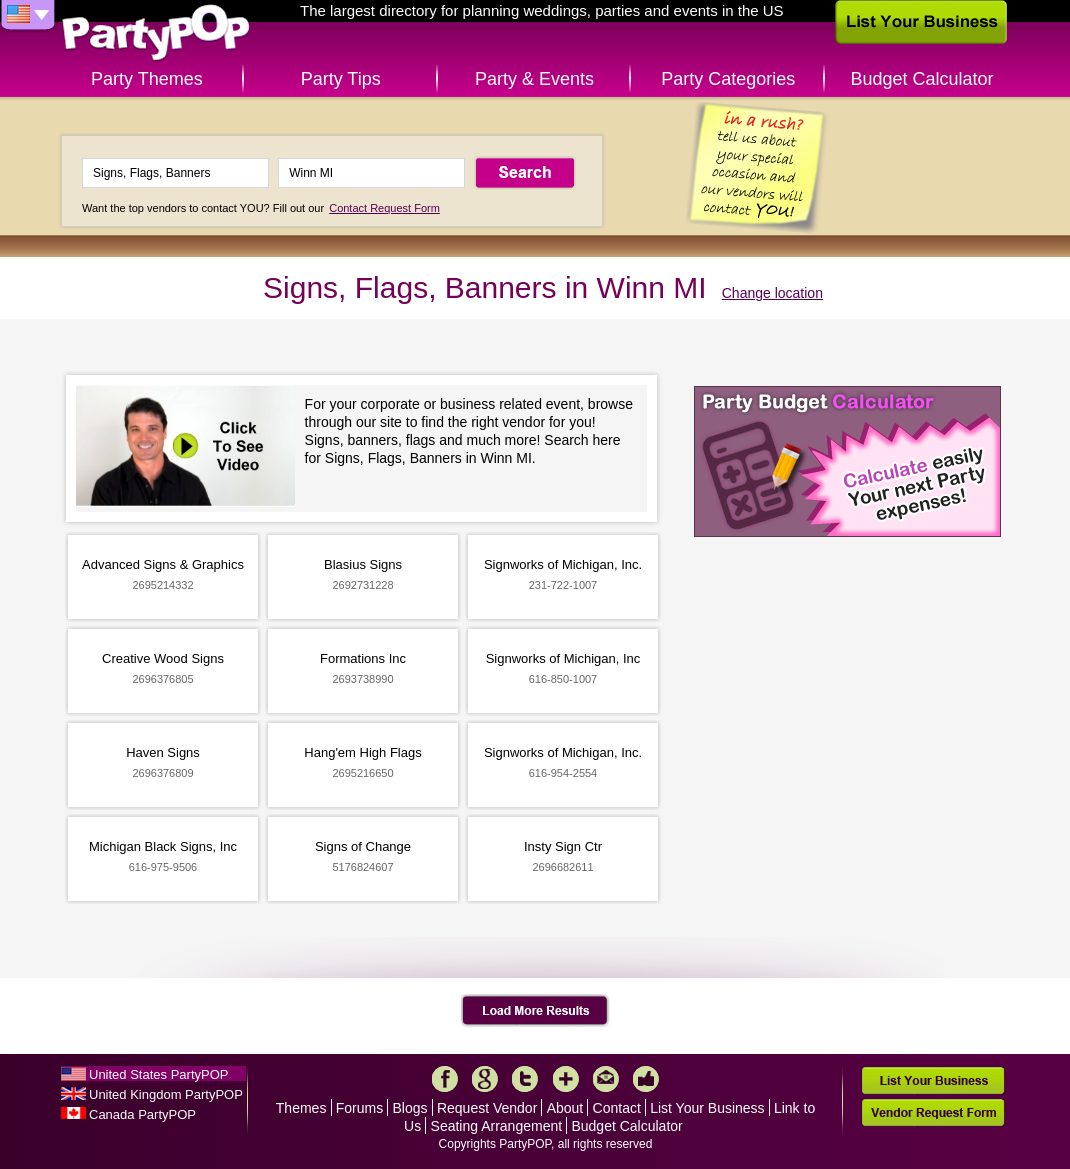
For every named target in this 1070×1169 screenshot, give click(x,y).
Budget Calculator (922, 79)
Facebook (445, 1079)
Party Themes (147, 79)
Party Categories (728, 79)
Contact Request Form (384, 208)
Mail (606, 1079)
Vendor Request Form (933, 1112)
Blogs (410, 1108)
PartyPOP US (156, 33)
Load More (535, 1011)
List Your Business (707, 1108)
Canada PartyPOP (142, 1114)
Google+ (485, 1079)
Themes (301, 1108)
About (565, 1108)
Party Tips (341, 79)
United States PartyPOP (158, 1074)
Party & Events (534, 79)
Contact (617, 1108)
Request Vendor (487, 1108)
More (566, 1079)
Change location (772, 293)
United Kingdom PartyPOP (166, 1094)
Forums (359, 1108)
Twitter (525, 1079)
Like (646, 1079)
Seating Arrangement (497, 1126)
